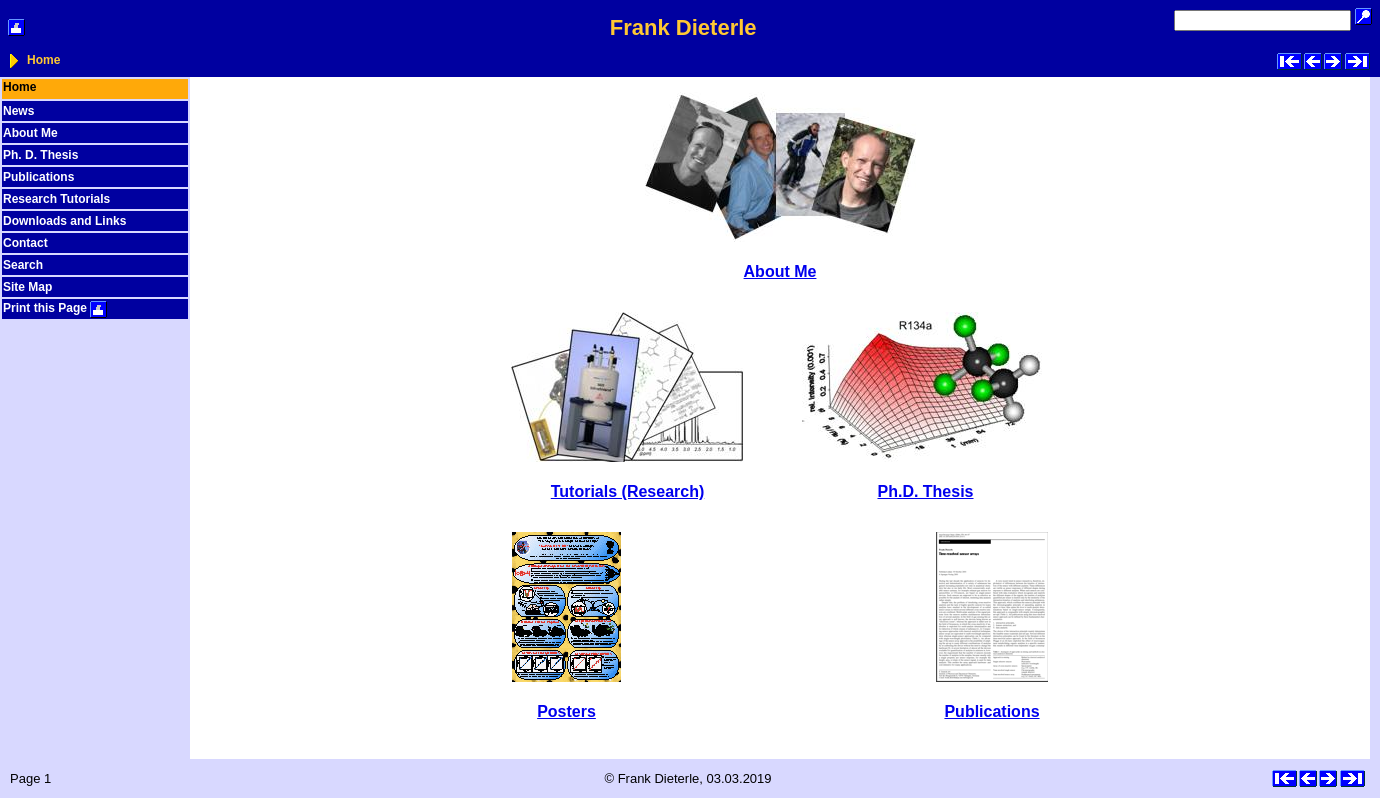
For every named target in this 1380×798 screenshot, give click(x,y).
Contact (25, 243)
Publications (38, 177)
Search (23, 265)
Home (43, 60)
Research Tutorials (56, 199)
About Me (30, 133)
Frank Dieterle (683, 27)
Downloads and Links (64, 221)
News (18, 111)
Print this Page (55, 308)
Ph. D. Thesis (40, 155)
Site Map (27, 287)
